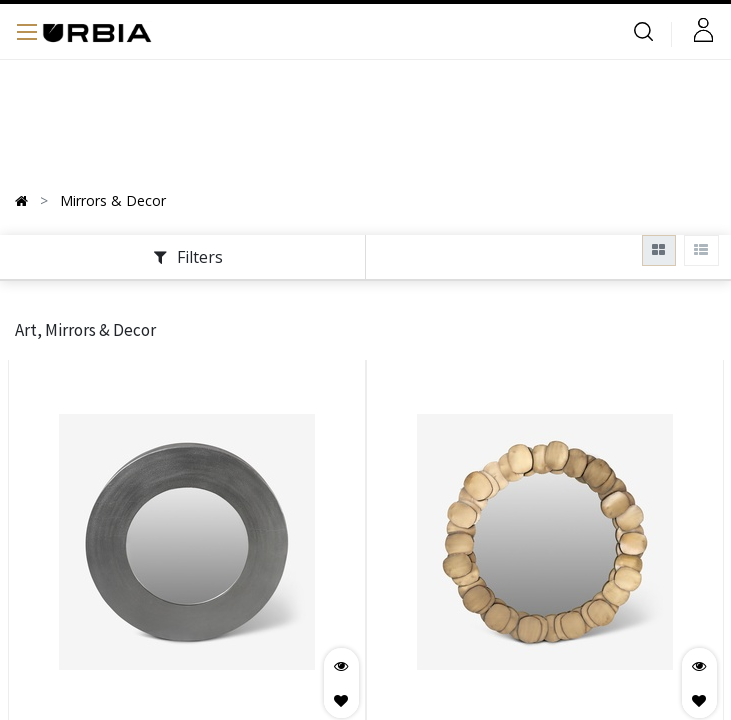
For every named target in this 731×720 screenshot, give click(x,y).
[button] (341, 700)
